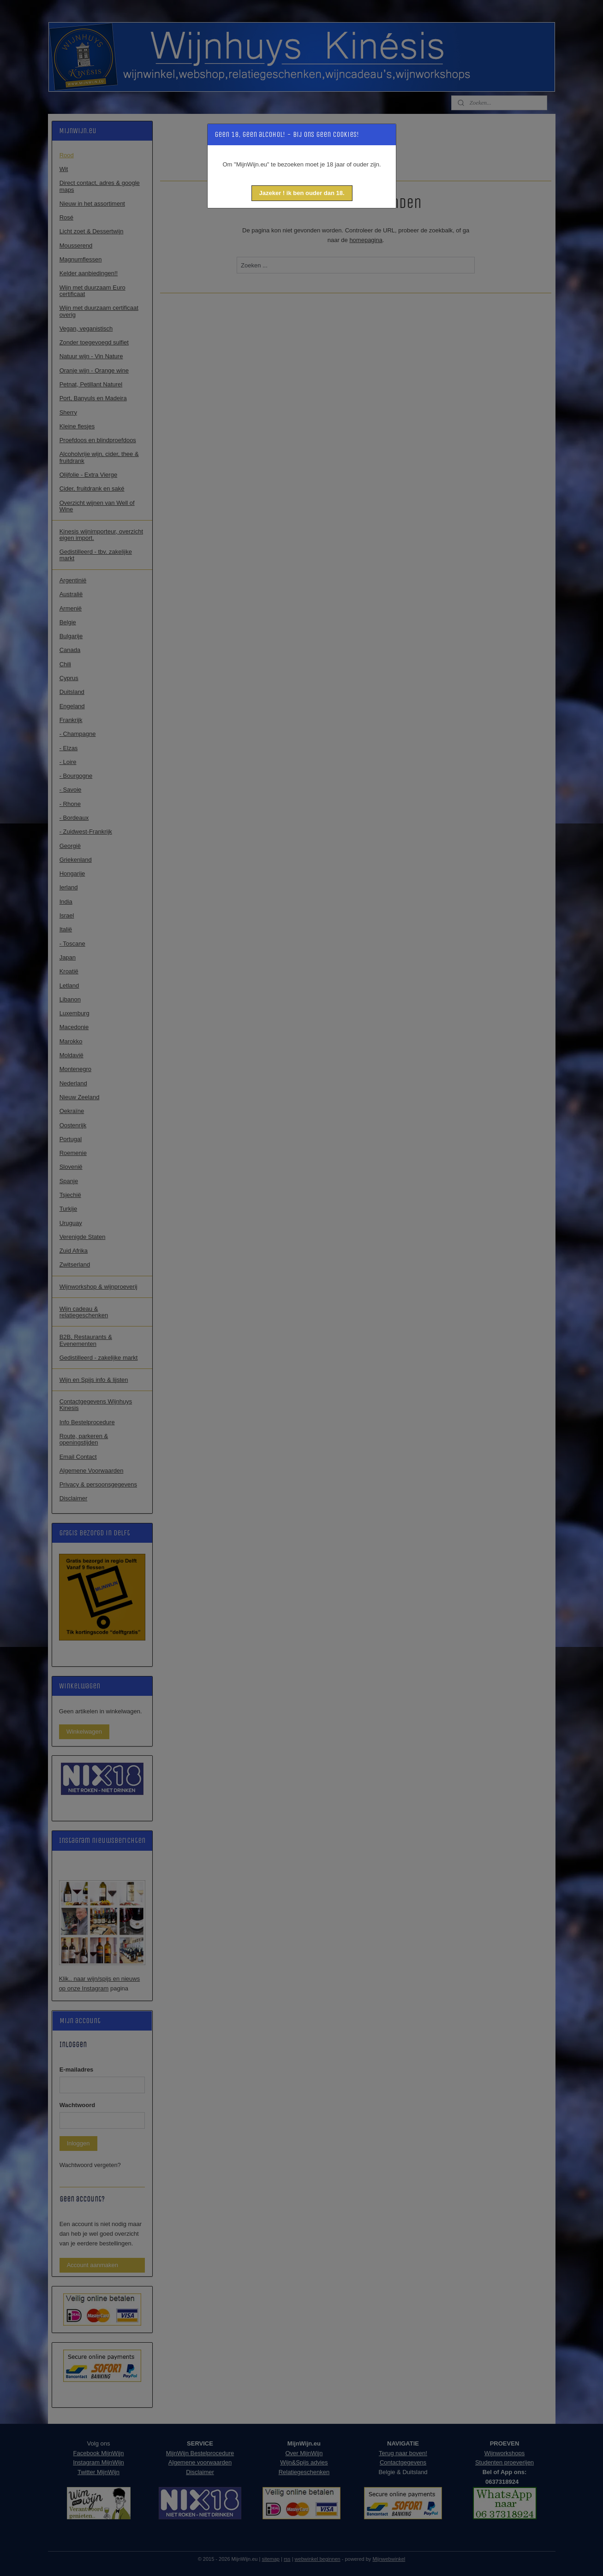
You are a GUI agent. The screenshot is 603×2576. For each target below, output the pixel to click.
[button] (301, 193)
